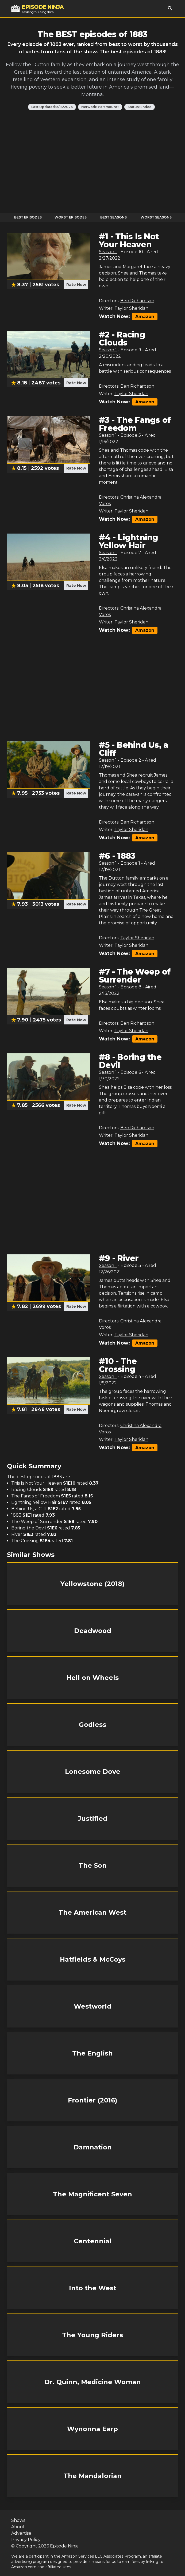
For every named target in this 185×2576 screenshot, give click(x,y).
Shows (18, 2520)
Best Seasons (113, 217)
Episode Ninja (64, 2546)
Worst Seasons (156, 217)
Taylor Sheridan (131, 308)
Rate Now (76, 284)
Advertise (21, 2533)
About (18, 2526)
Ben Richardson (137, 300)
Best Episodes (28, 217)
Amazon (144, 316)
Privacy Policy (26, 2539)
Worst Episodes (71, 217)
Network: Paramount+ (100, 107)
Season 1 (108, 251)
